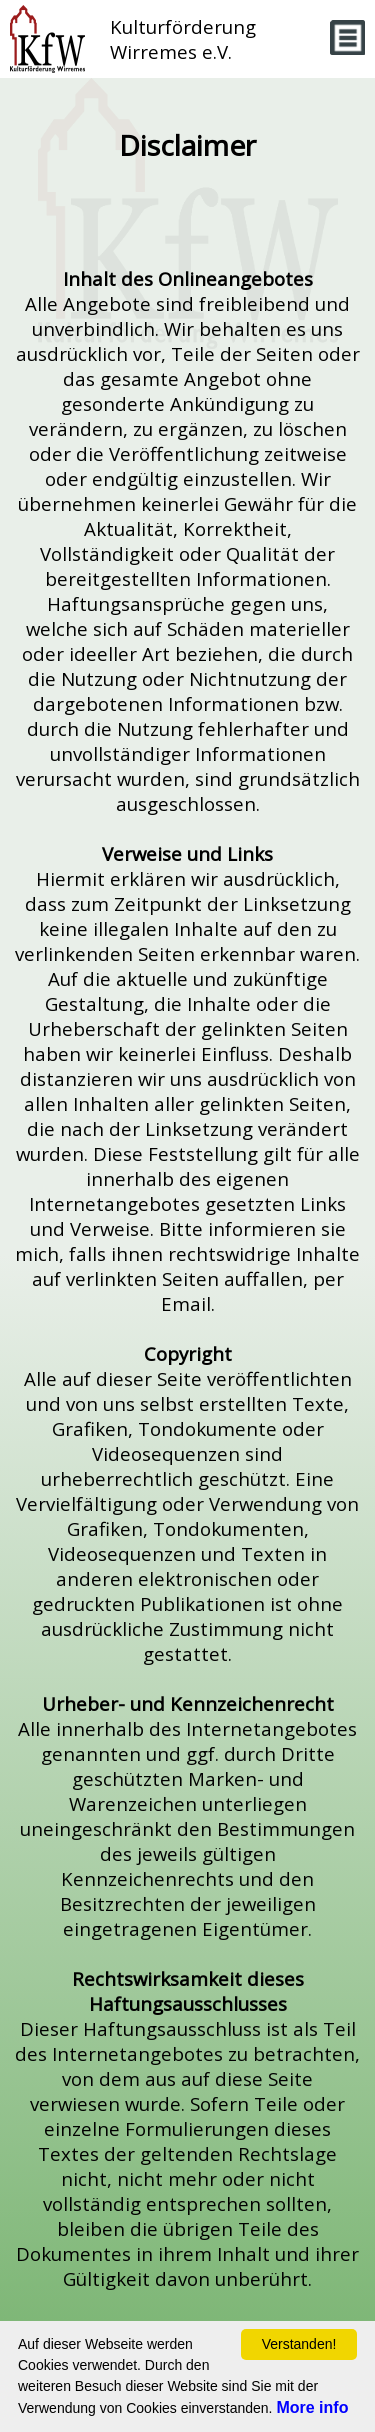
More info (312, 2407)
